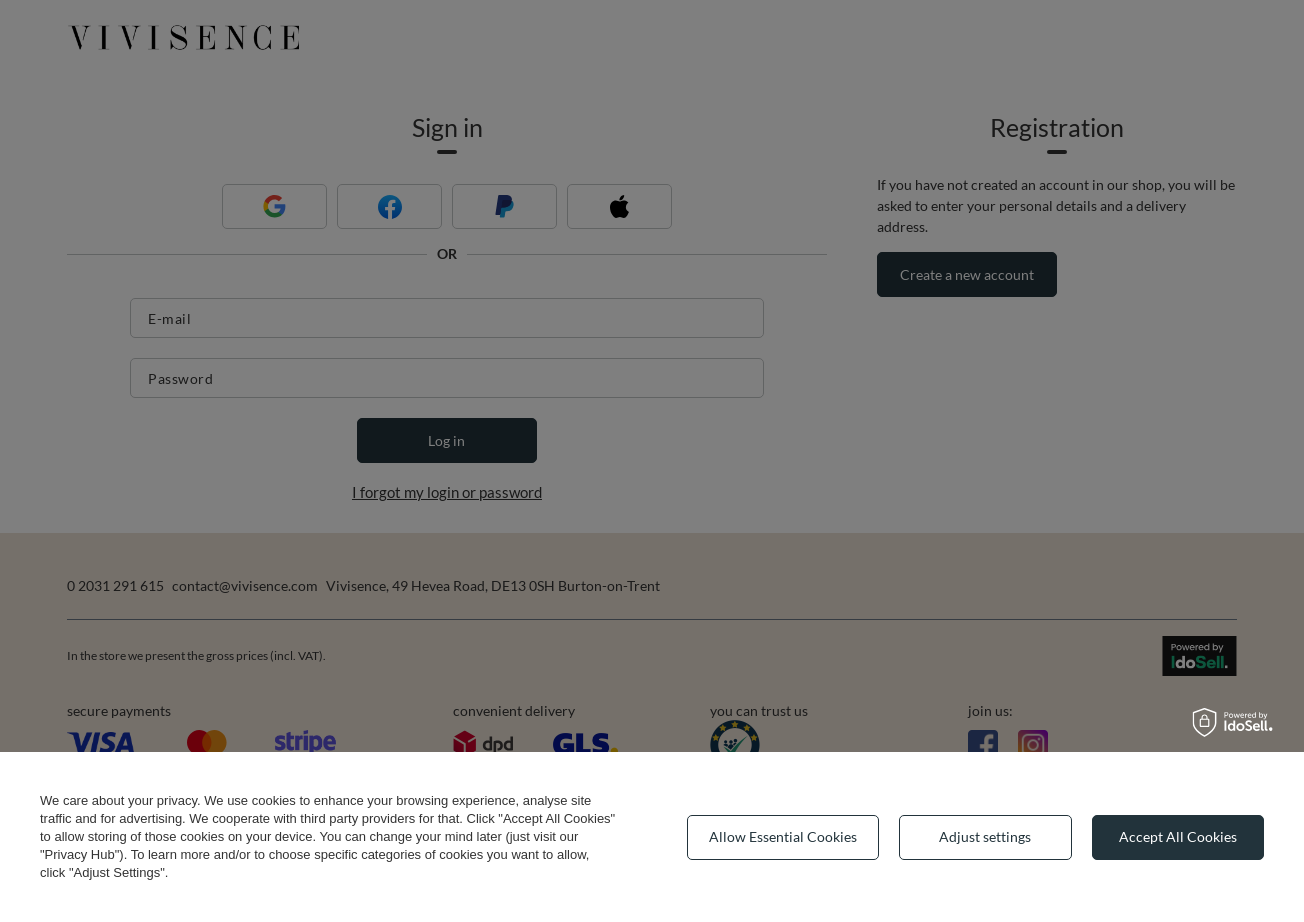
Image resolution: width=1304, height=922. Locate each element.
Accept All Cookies (1178, 836)
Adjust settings (985, 836)
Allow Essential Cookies (783, 836)
